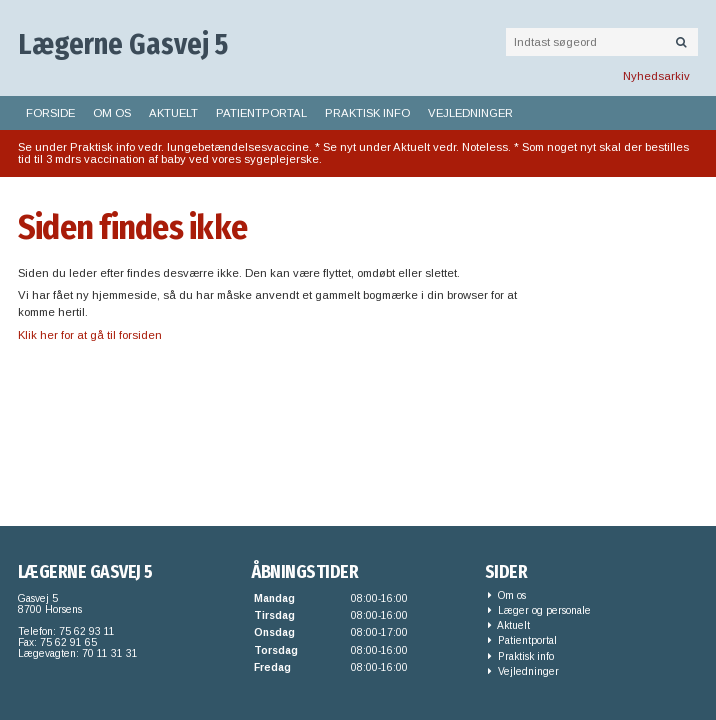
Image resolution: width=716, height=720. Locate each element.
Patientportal (261, 113)
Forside (50, 113)
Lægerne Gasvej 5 (123, 44)
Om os (112, 113)
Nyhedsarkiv (656, 76)
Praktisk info (367, 113)
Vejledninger (470, 113)
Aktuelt (173, 113)
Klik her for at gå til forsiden (90, 335)
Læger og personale (539, 610)
